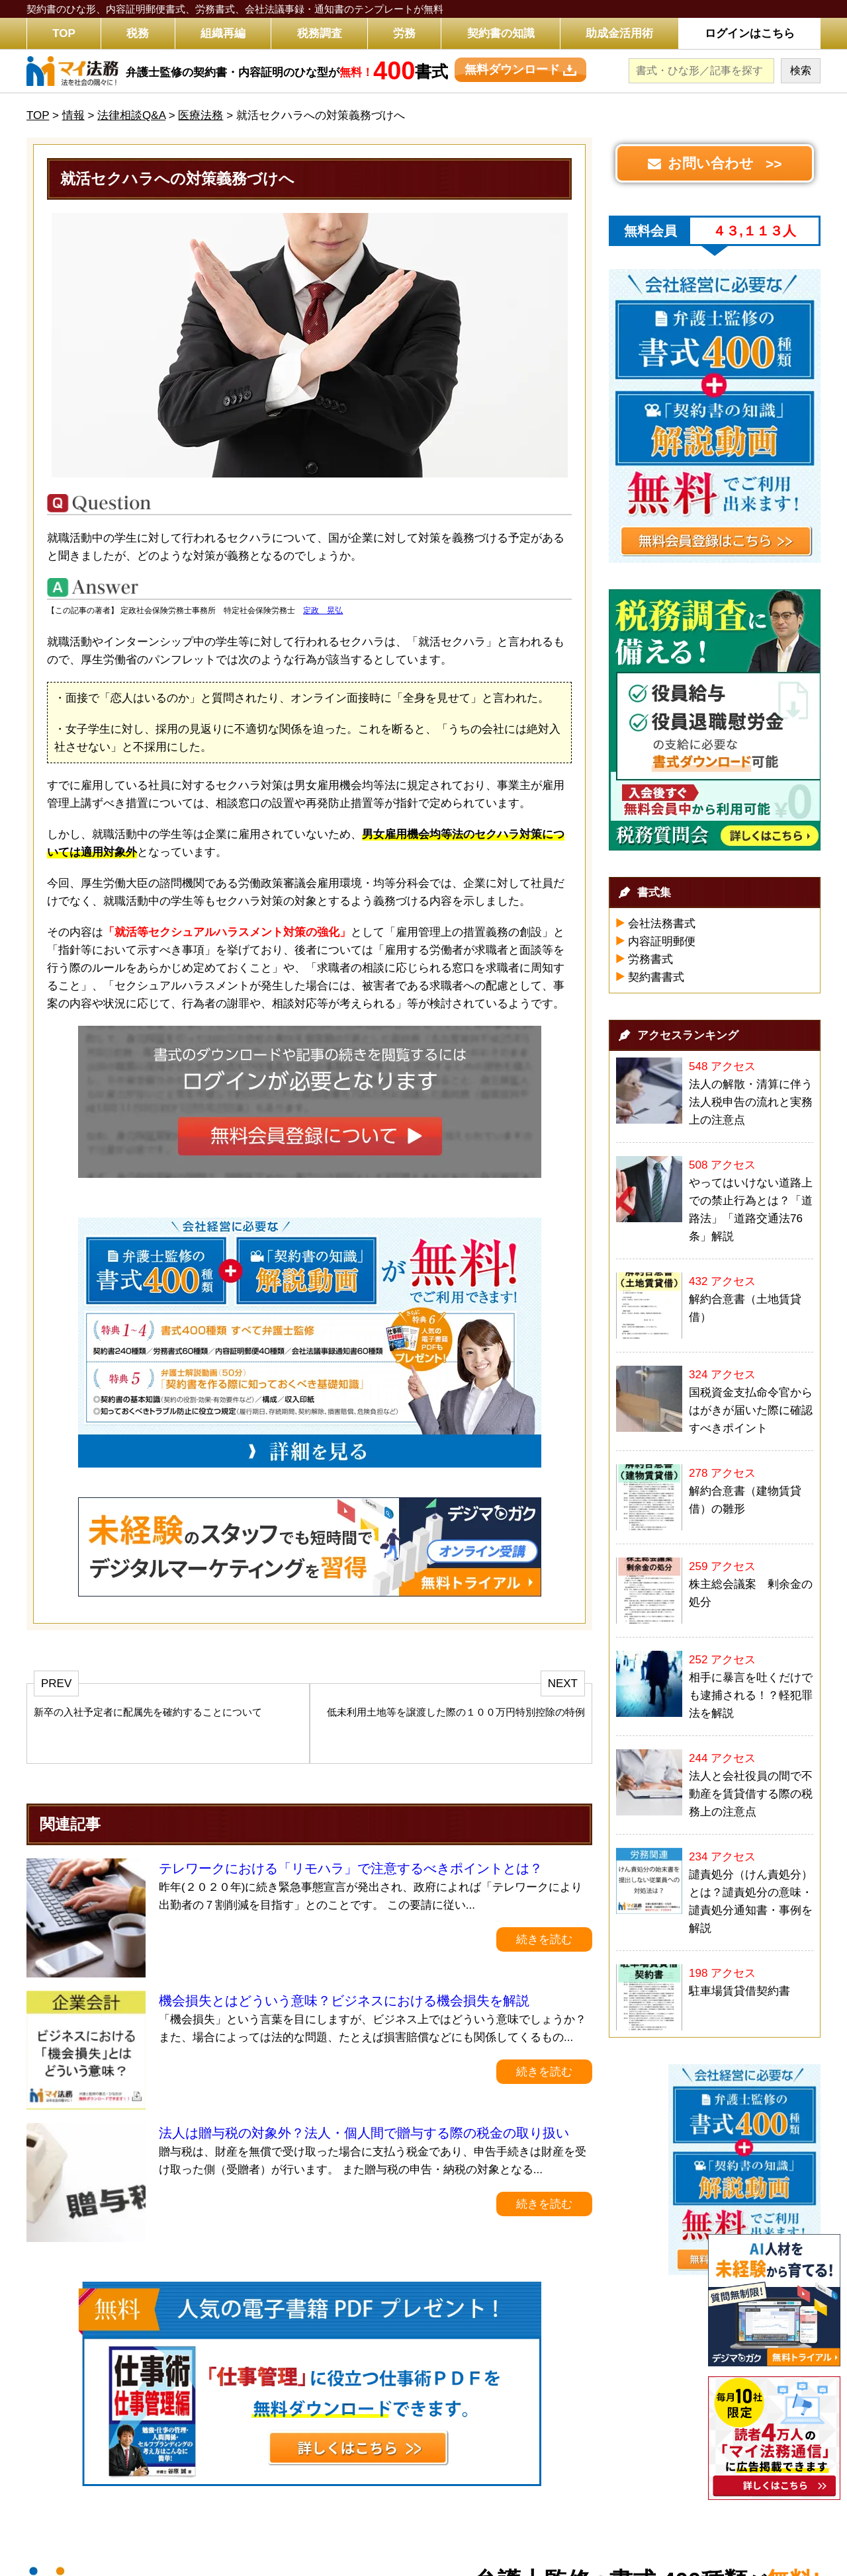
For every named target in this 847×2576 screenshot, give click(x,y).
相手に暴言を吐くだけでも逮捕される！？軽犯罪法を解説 (751, 1695)
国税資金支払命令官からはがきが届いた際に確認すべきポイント (751, 1410)
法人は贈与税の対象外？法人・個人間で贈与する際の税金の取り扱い (364, 2133)
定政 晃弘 (323, 610)
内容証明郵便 (661, 941)
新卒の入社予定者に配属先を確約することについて (148, 1712)
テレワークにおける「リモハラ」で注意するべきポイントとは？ (351, 1868)
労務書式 (650, 959)
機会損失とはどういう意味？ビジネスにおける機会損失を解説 (344, 2000)
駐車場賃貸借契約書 (739, 1991)
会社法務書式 (661, 923)
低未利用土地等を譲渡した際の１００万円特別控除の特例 (456, 1712)
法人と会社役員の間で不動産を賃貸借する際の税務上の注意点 (751, 1794)
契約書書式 (656, 977)
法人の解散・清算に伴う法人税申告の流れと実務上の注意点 (751, 1102)
